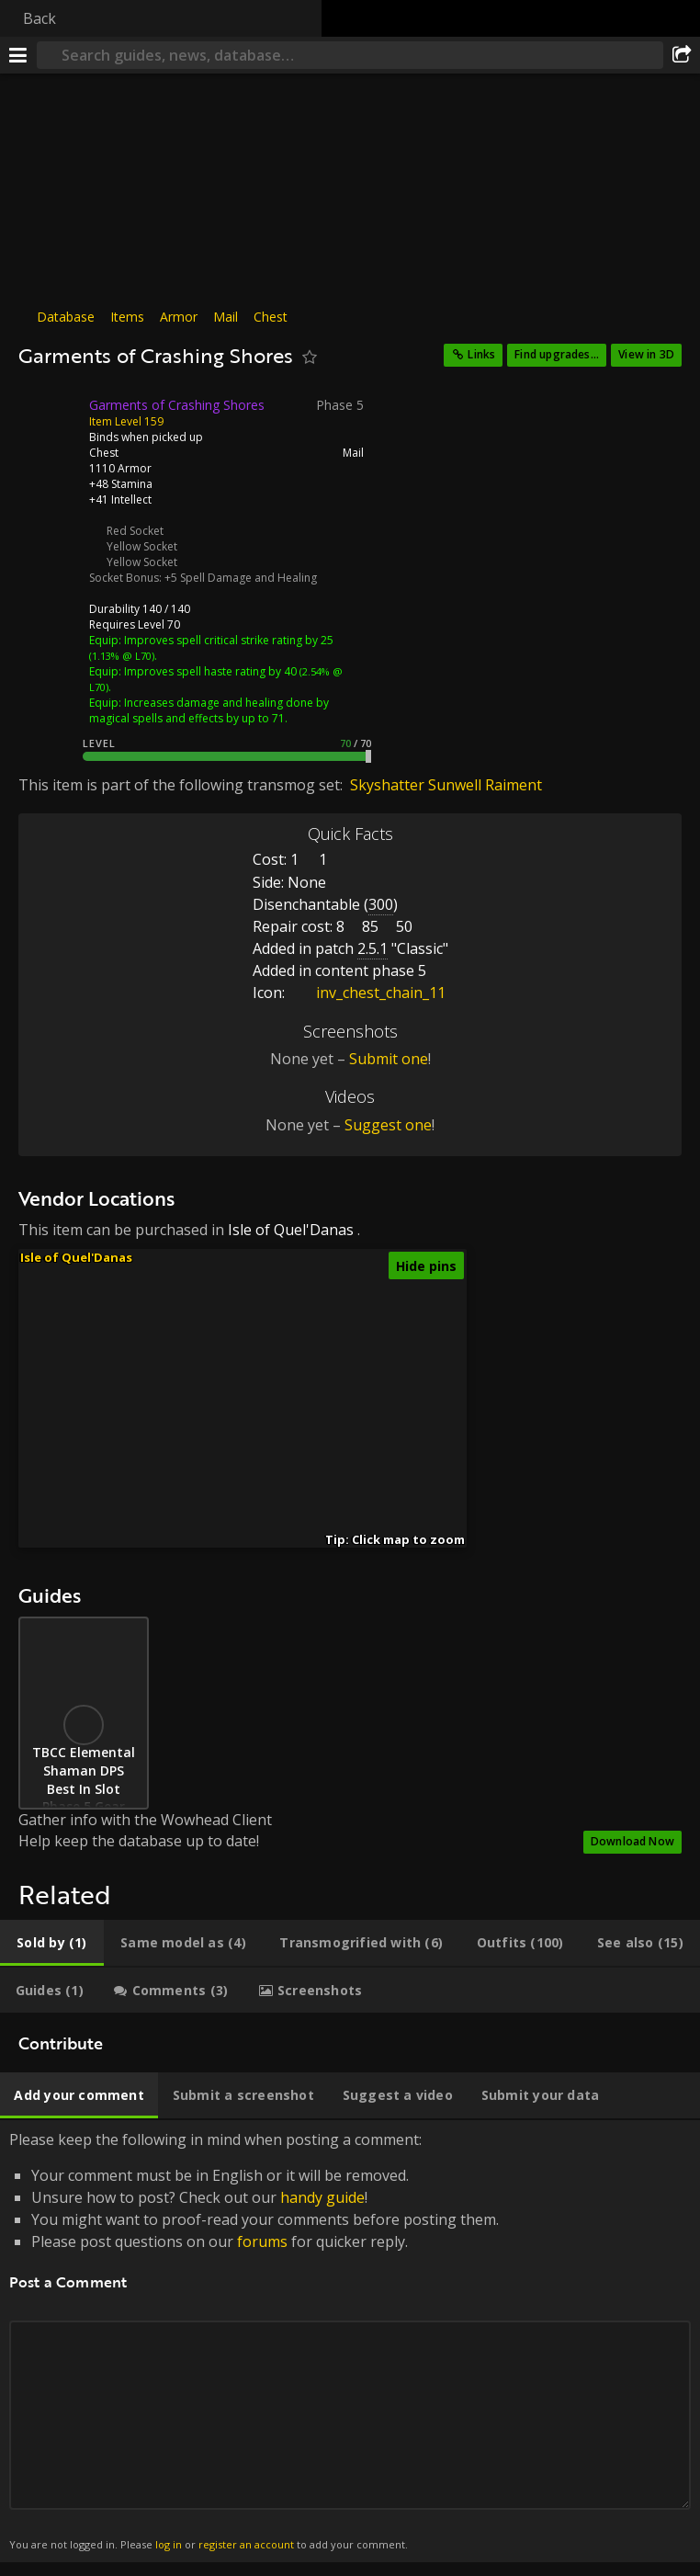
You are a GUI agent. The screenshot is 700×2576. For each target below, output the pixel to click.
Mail (225, 316)
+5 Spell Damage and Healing (240, 577)
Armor (179, 316)
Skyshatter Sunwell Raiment (446, 785)
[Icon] (49, 419)
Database (66, 316)
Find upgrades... (556, 354)
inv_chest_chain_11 (367, 992)
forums (262, 2241)
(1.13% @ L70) (121, 656)
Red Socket (135, 531)
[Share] (681, 55)
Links (481, 354)
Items (127, 316)
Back (39, 18)
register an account (246, 2544)
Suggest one (388, 1125)
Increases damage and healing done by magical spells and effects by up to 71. (209, 710)
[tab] (52, 1943)
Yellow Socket (142, 546)
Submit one (388, 1059)
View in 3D (646, 354)
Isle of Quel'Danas (291, 1230)
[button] (244, 1334)
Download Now (632, 1841)
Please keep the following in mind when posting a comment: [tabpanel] (350, 2341)
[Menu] (18, 55)
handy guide (322, 2197)
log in (168, 2544)
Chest (271, 316)
